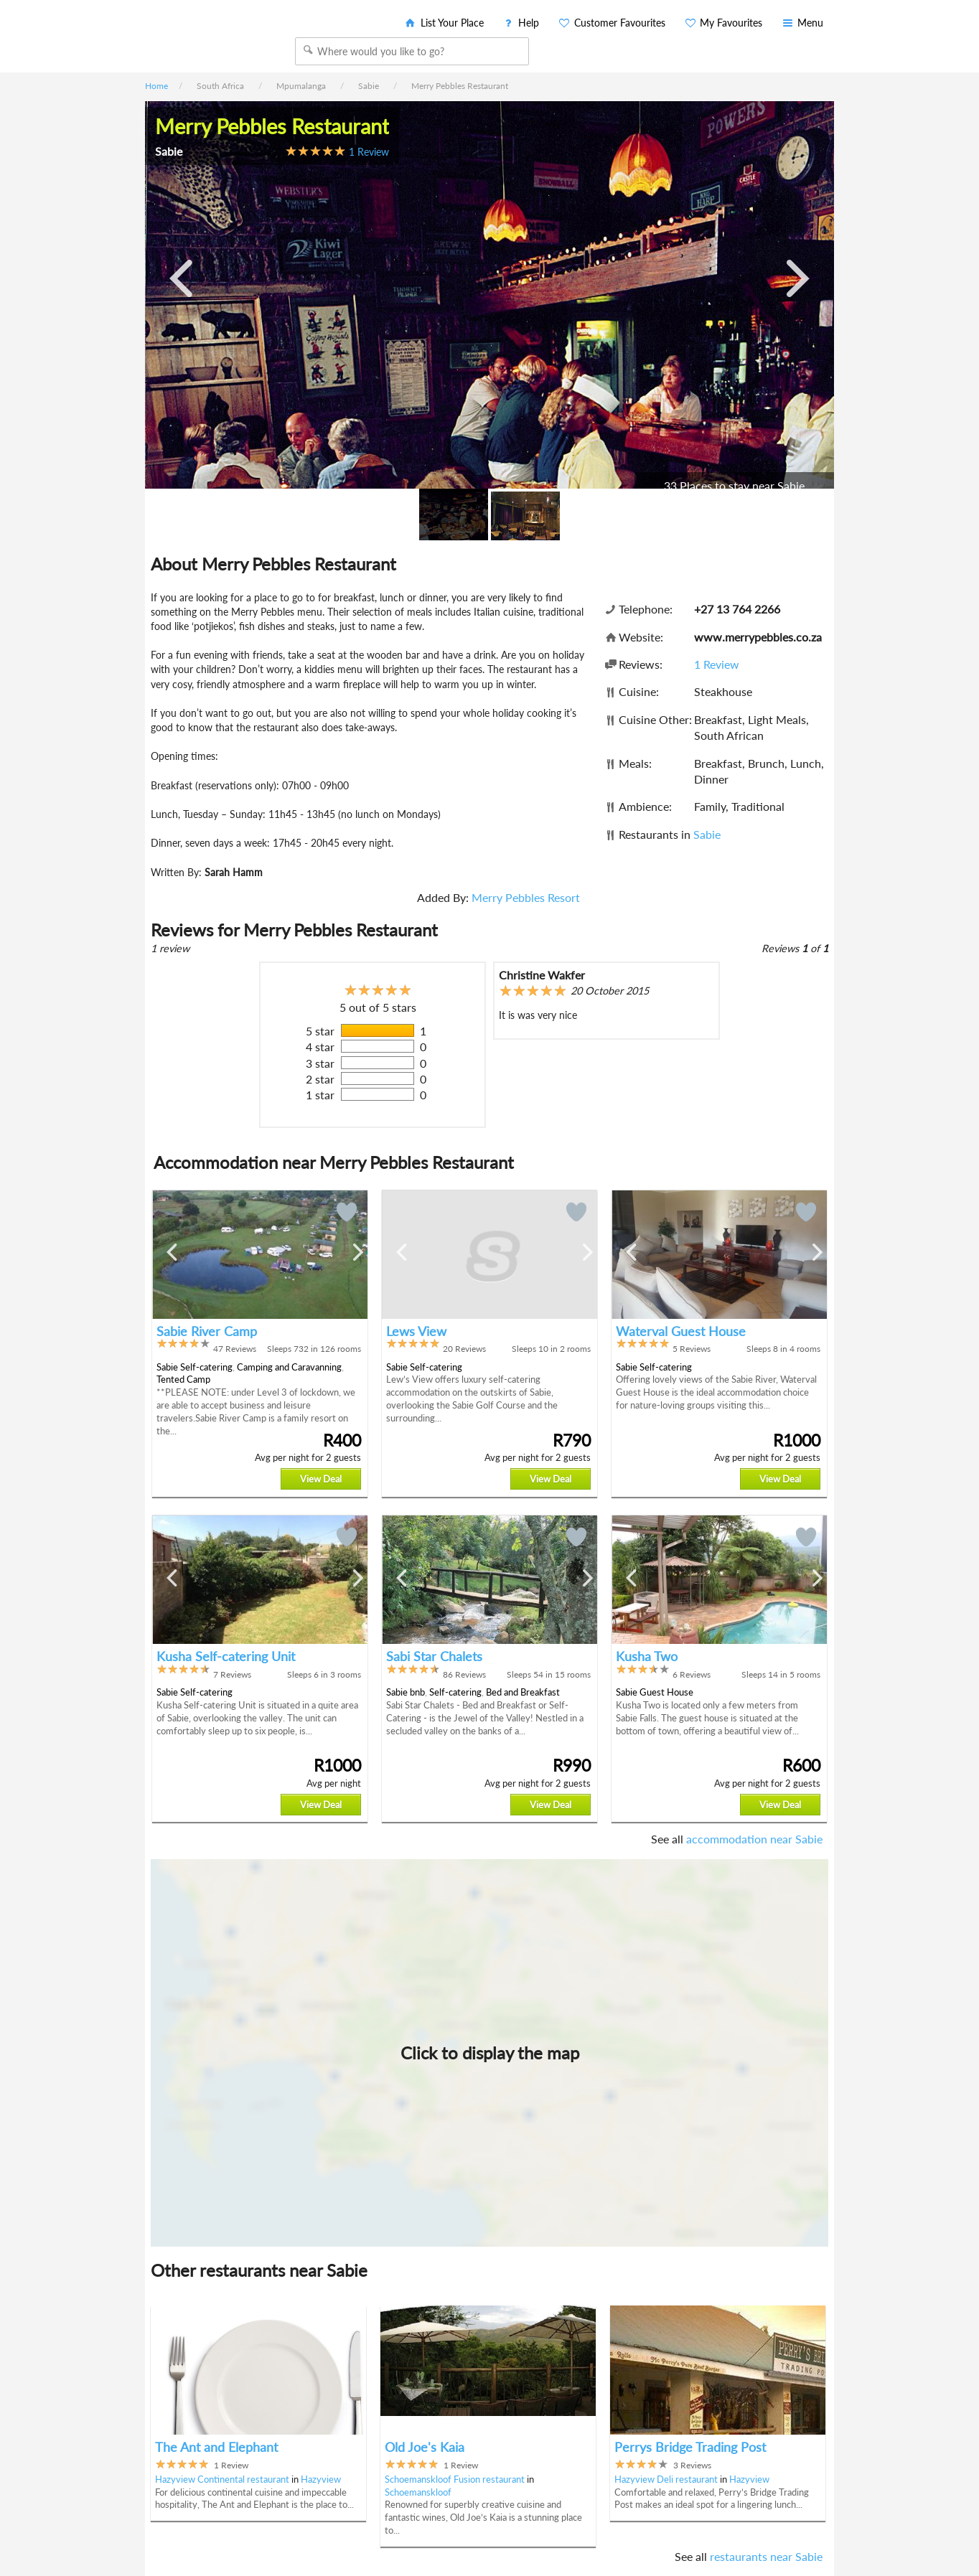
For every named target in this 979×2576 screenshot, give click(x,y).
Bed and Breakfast (523, 1692)
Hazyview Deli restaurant (666, 2479)
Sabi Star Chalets (434, 1656)
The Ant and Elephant (216, 2447)
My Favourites (723, 23)
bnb (417, 1692)
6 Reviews (692, 1674)
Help (521, 23)
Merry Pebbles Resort (526, 897)
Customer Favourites (611, 23)
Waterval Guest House (681, 1331)
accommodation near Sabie (754, 1839)
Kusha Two (647, 1656)
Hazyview (321, 2479)
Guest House (666, 1692)
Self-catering (206, 1367)
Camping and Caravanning (289, 1367)
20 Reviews (464, 1348)
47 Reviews (234, 1348)
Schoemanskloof (418, 2492)
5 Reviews (692, 1348)
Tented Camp (183, 1379)
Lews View (416, 1331)
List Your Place (443, 23)
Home (156, 85)
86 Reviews (464, 1674)
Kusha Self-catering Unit (225, 1656)
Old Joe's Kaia (424, 2447)
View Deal (321, 1479)
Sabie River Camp (206, 1331)
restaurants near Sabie (766, 2556)
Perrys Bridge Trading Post (690, 2447)
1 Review (369, 152)
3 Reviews (692, 2465)
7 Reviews (232, 1674)
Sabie (707, 834)
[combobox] (412, 51)
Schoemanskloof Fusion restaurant (455, 2479)
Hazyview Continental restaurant (222, 2479)
